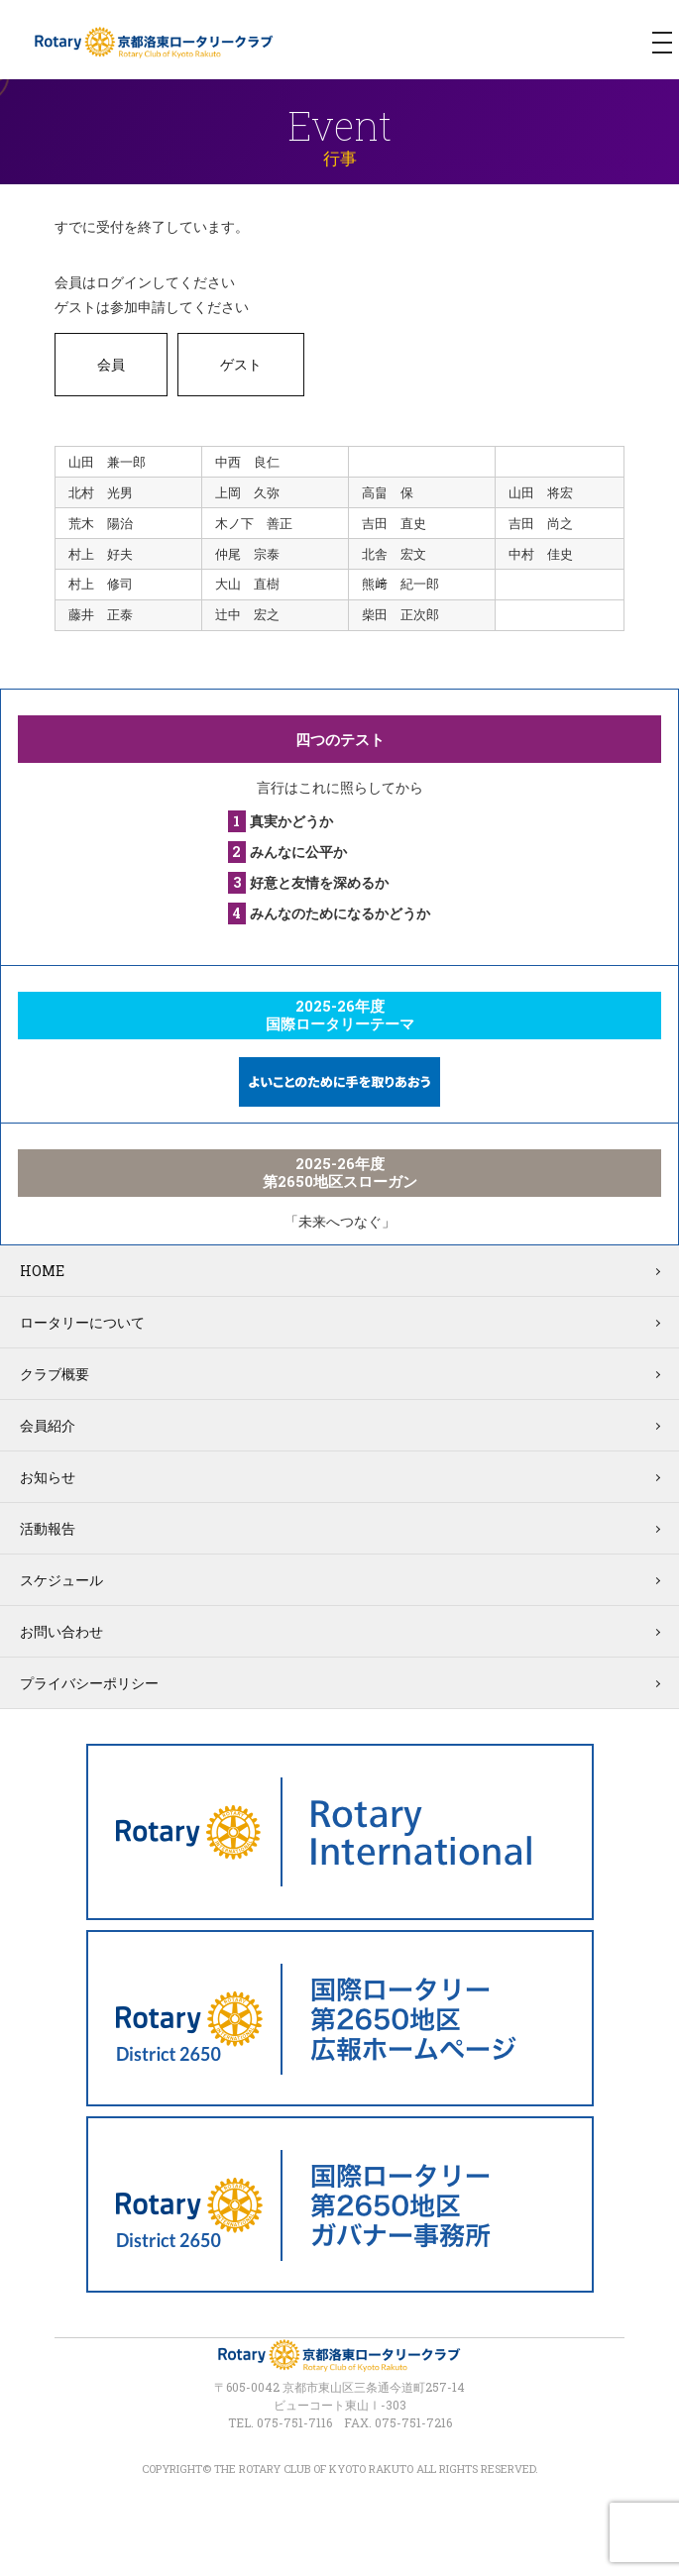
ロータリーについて (82, 1322)
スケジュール (61, 1579)
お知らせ (47, 1476)
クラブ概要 (54, 1373)
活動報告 (47, 1528)
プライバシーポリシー (89, 1682)
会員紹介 (47, 1425)
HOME (42, 1270)
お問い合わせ (61, 1631)
